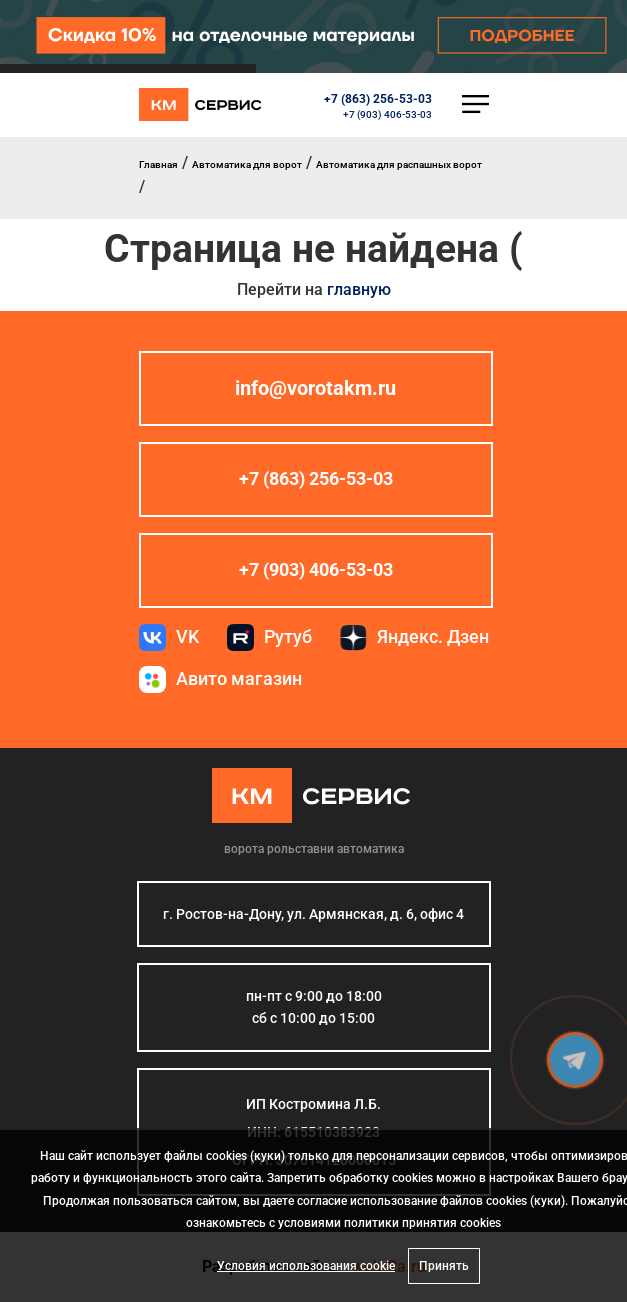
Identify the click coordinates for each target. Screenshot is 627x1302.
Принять (444, 1266)
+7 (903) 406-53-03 (387, 114)
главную (359, 289)
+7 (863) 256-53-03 (378, 99)
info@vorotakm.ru (315, 388)
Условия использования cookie (306, 1266)
